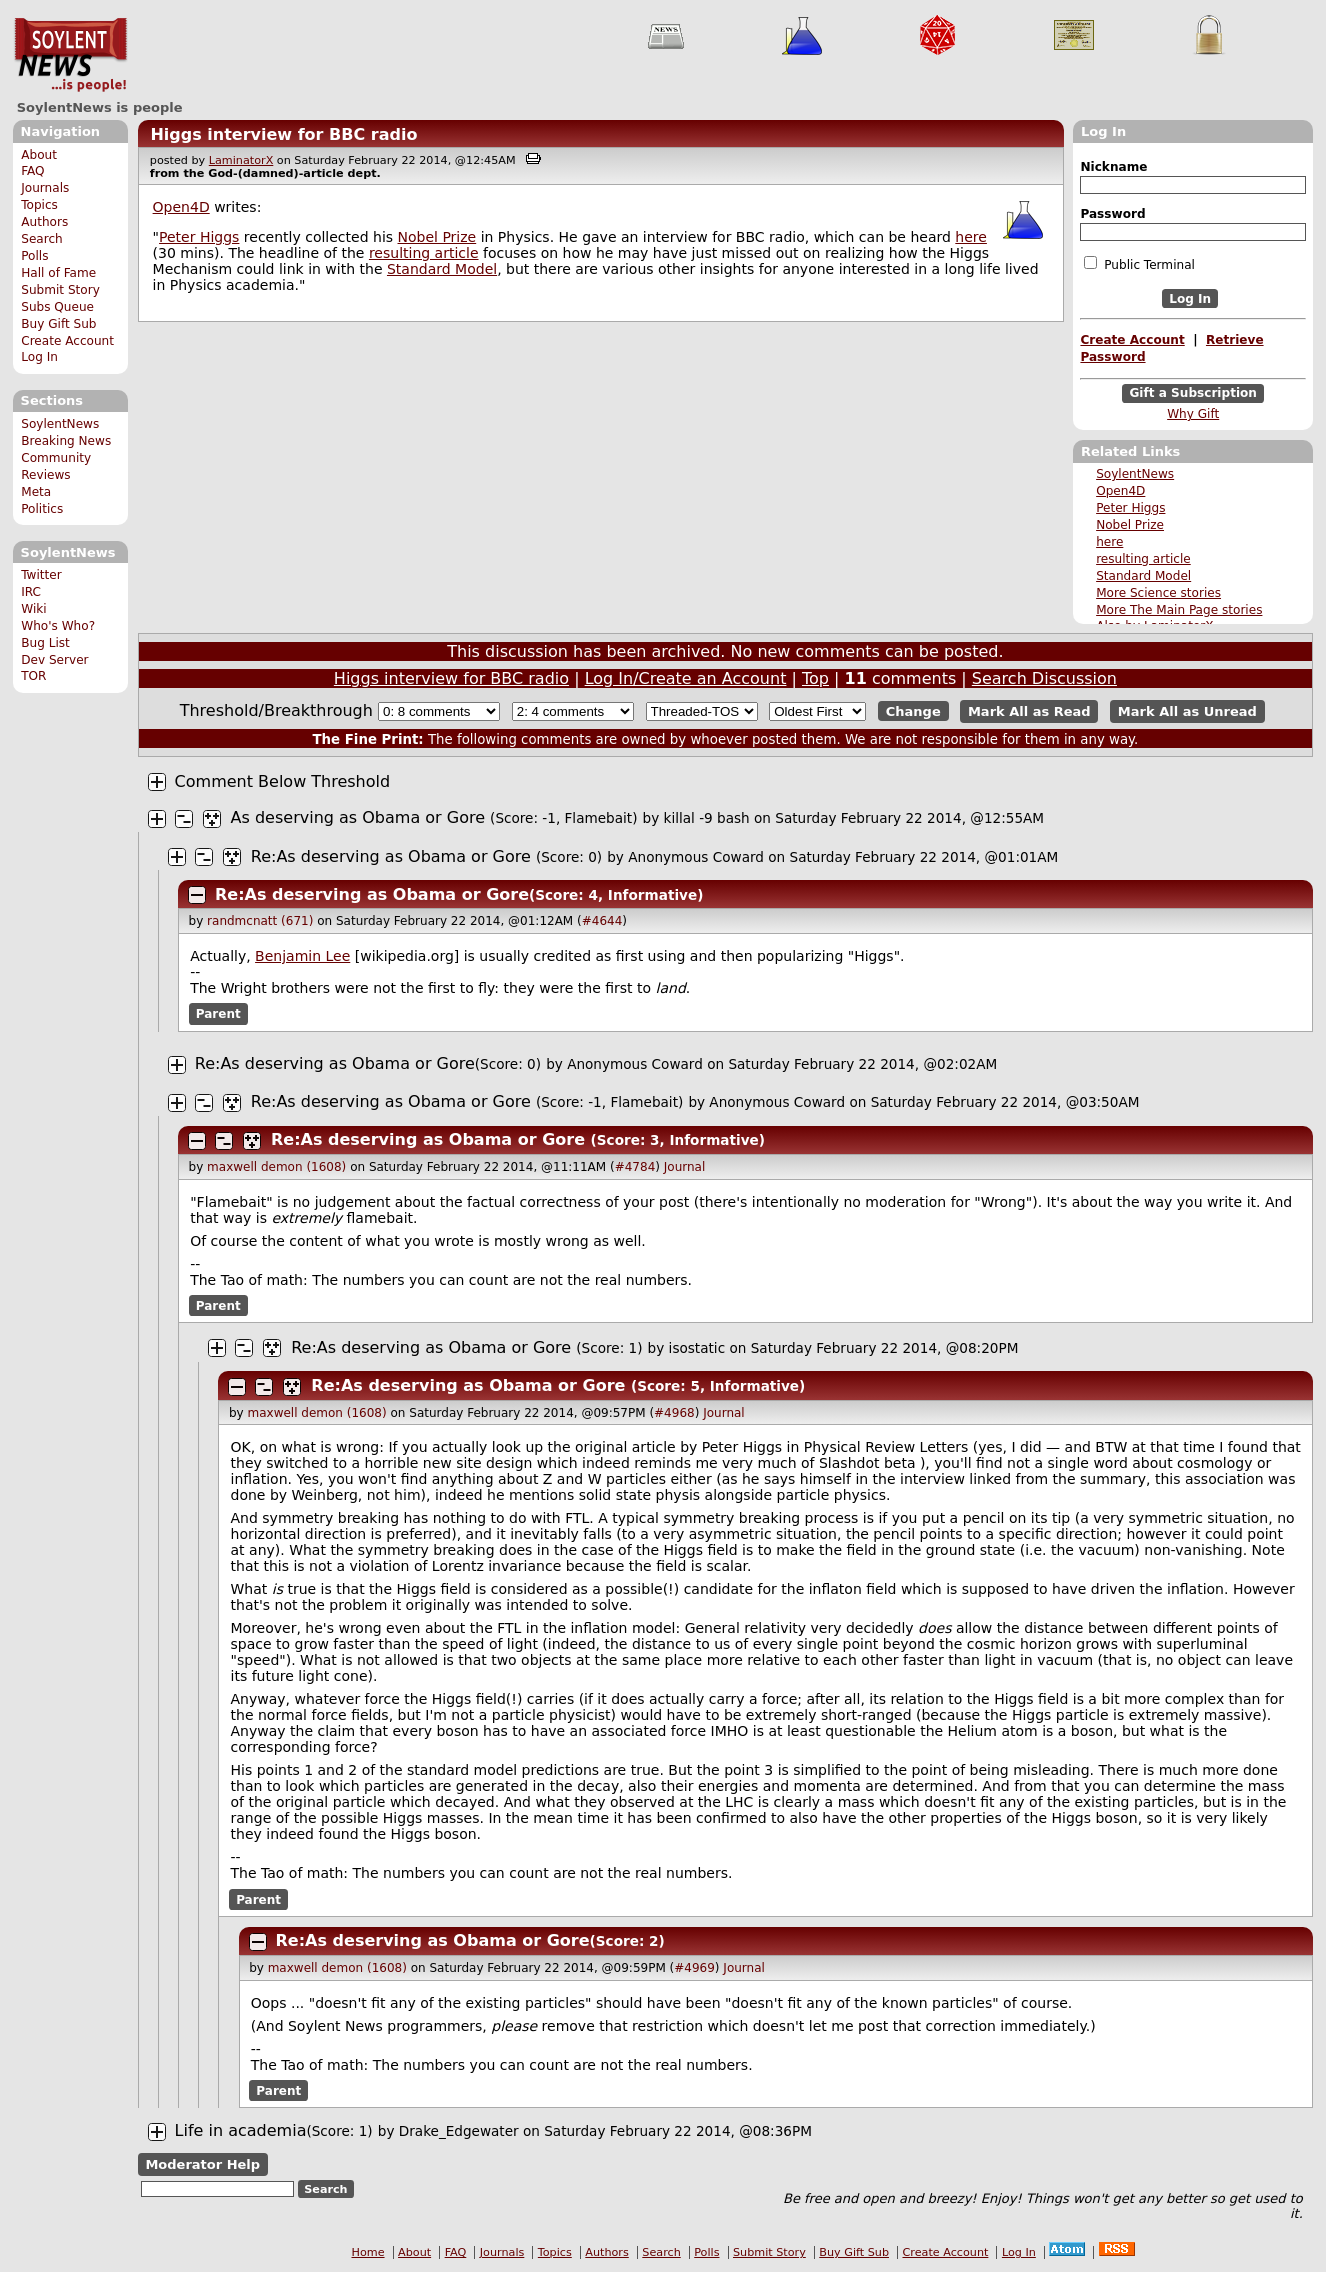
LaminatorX (241, 160)
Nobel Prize (1130, 525)
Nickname (1113, 167)
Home (368, 2252)
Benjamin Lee (302, 956)
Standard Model (1143, 576)
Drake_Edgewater (459, 2131)
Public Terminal (1139, 264)
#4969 (694, 1968)
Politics (42, 509)
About (39, 155)
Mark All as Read (1029, 711)
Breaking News (66, 441)
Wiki (33, 609)
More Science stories (1158, 593)
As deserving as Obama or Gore (358, 817)
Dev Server (54, 660)
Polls (34, 256)
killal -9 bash (707, 818)
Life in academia (241, 2130)
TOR (33, 676)
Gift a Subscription (1193, 394)
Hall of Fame (58, 273)
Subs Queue (57, 307)
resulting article (1143, 559)
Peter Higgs (1130, 508)
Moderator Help (202, 2164)
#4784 (635, 1167)
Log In (39, 357)
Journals (45, 188)
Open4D (1120, 491)
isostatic (697, 1348)
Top (815, 678)
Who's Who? (58, 626)
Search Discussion (1044, 678)
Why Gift (1193, 414)
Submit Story (60, 290)
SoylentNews (70, 55)
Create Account (67, 341)
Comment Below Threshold (283, 781)
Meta (36, 492)
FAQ (32, 171)
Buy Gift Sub (58, 324)
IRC (31, 592)
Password (1112, 214)
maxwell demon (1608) (276, 1167)
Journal (685, 1167)
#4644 (602, 921)
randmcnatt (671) (260, 921)
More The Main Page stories (1179, 610)
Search (42, 239)
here (1109, 542)
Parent (218, 1014)
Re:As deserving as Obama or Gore (391, 856)
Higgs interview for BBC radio (283, 134)
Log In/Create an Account (686, 678)
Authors (44, 222)
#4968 (674, 1413)
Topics (39, 205)
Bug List (45, 643)
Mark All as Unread (1187, 711)
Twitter (41, 575)
